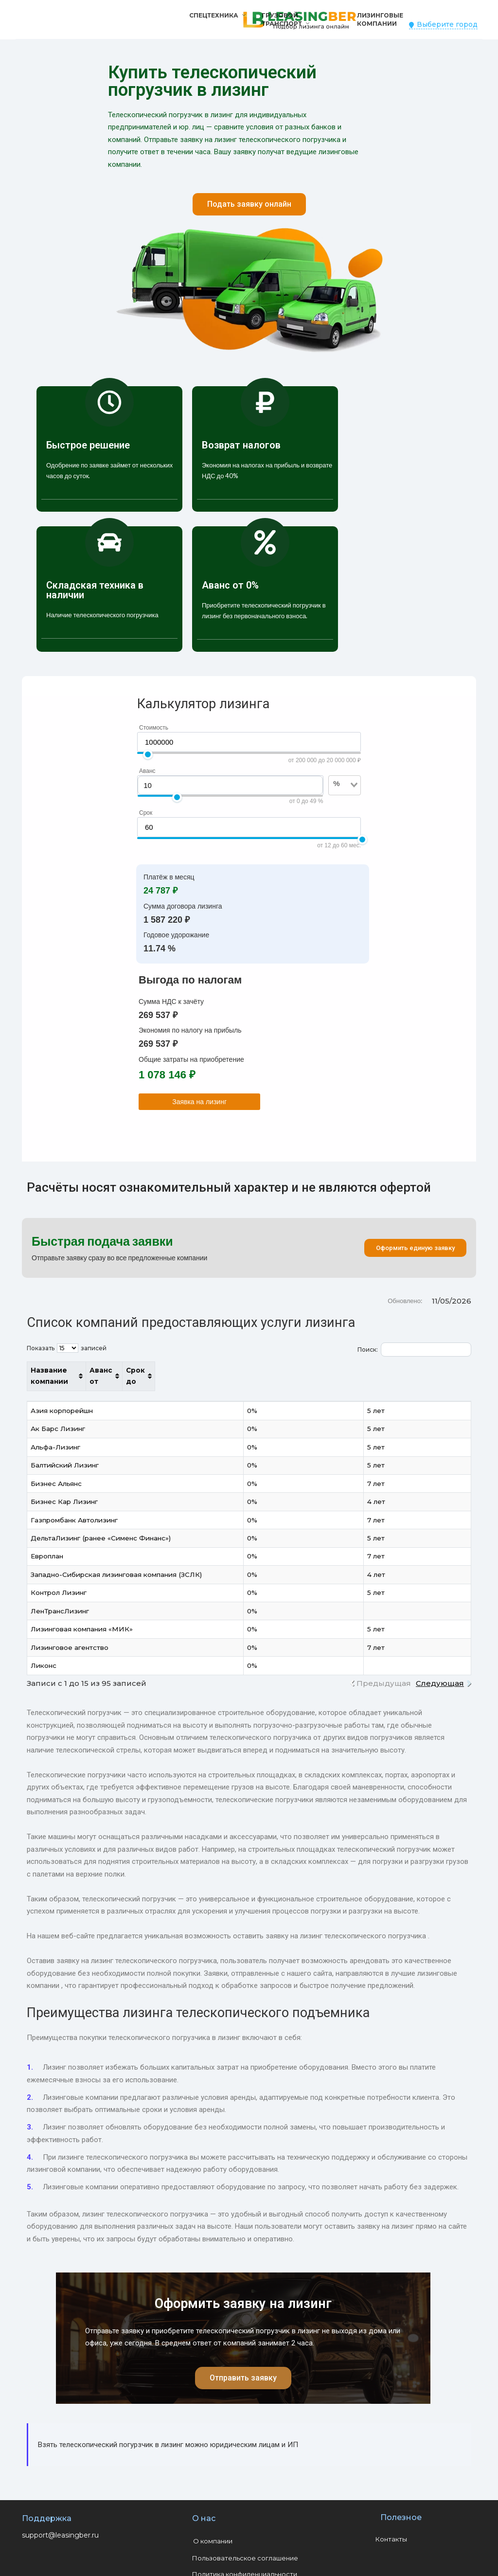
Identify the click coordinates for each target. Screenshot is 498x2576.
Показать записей (67, 1348)
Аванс (147, 771)
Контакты (391, 2528)
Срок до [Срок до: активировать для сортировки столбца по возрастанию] (427, 1370)
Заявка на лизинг (199, 1102)
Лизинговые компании (380, 19)
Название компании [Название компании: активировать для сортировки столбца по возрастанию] (69, 1370)
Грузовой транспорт (282, 19)
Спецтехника (213, 15)
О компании (212, 2530)
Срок (145, 812)
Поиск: (414, 1349)
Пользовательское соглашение (245, 2547)
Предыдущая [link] (383, 1672)
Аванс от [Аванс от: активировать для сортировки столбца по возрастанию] (360, 1370)
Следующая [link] (440, 1672)
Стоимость (153, 727)
